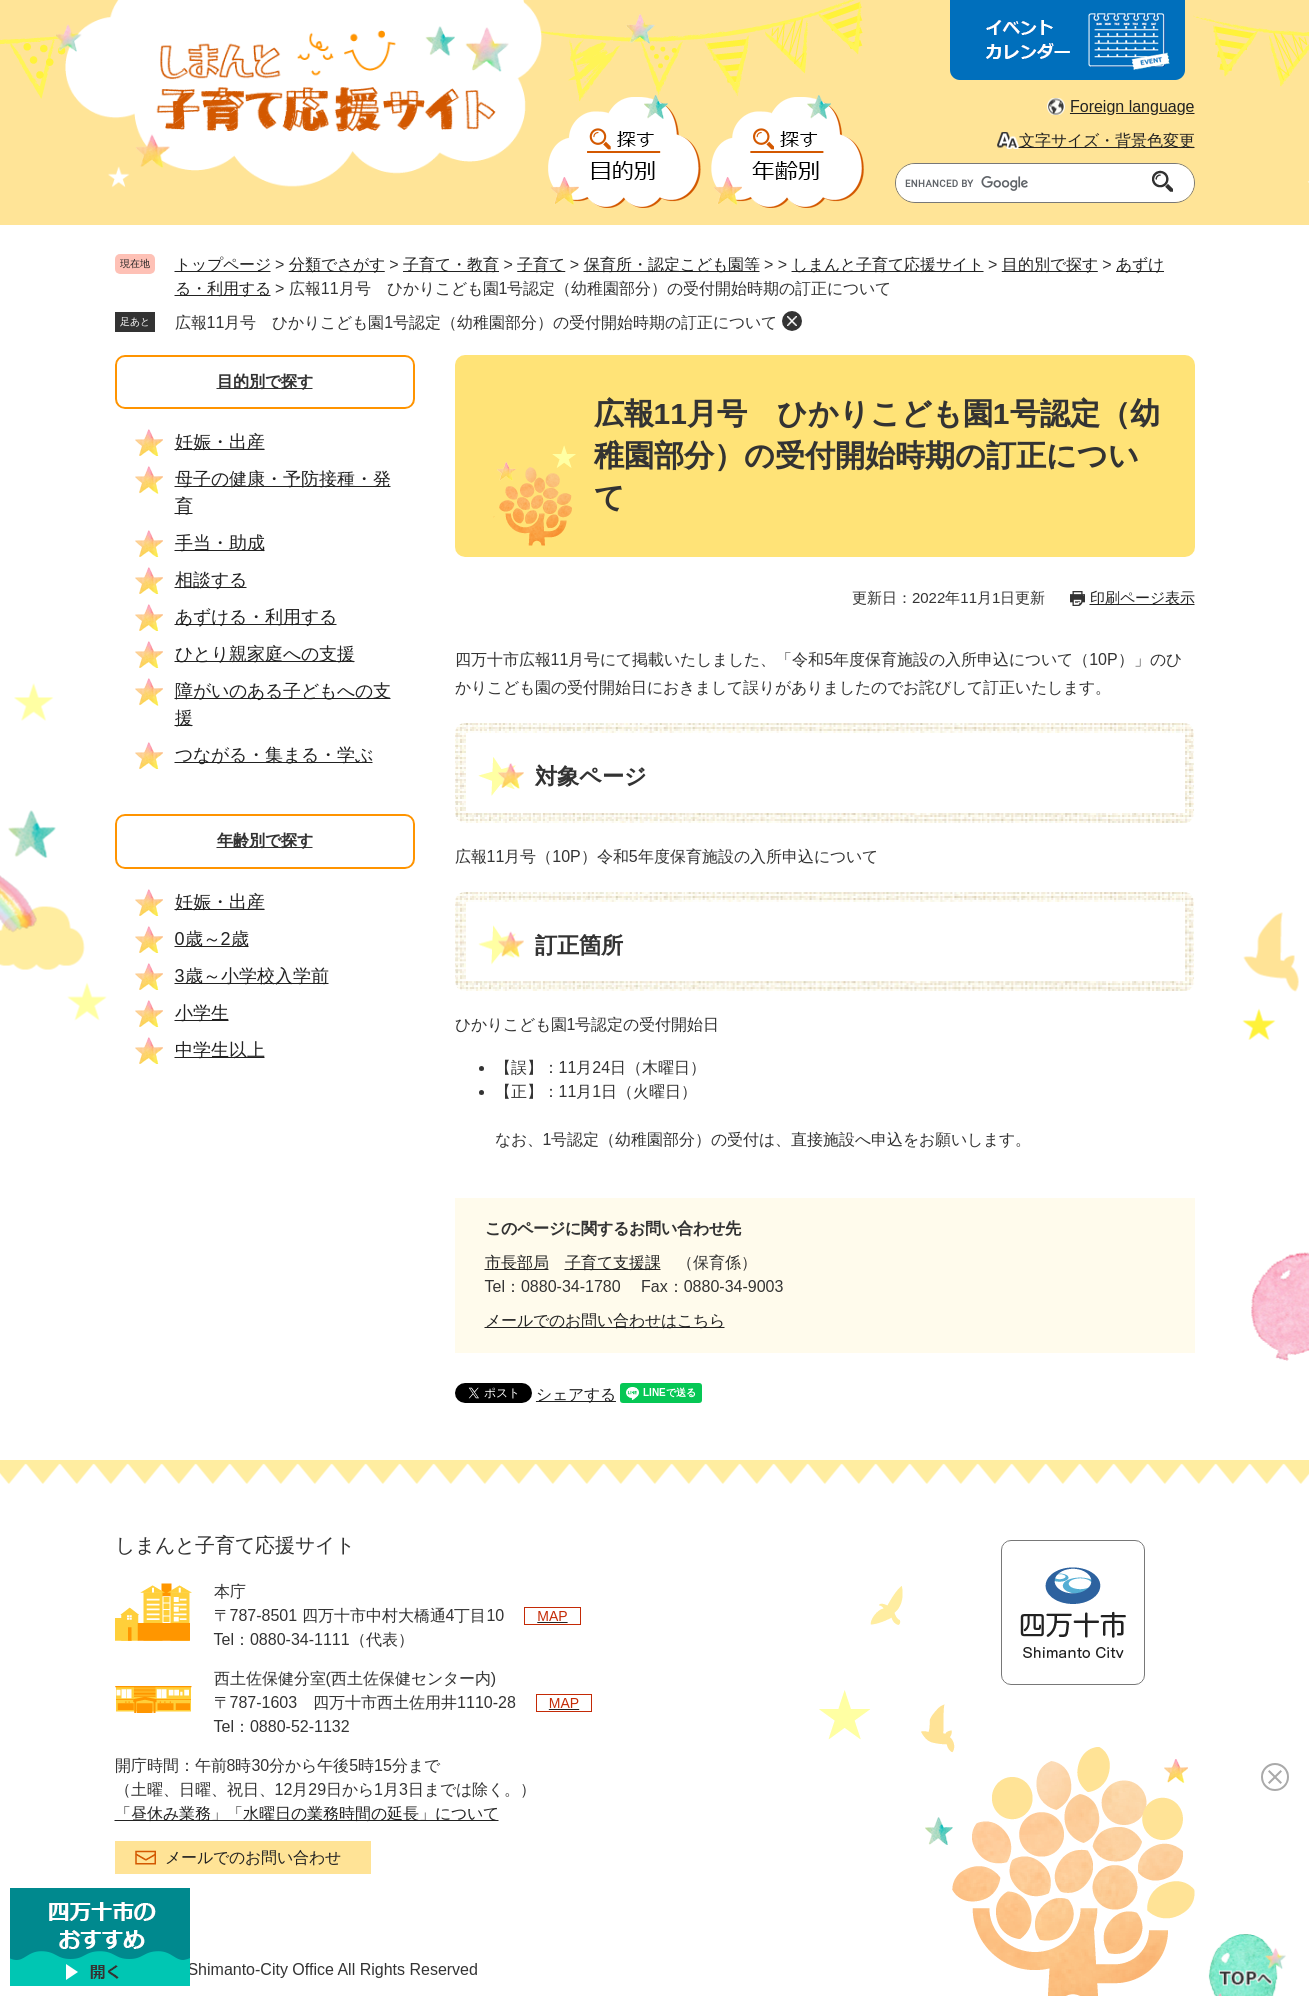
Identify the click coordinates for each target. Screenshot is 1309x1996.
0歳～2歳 (212, 939)
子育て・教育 (451, 264)
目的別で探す (1050, 264)
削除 (792, 321)
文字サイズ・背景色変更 (1107, 140)
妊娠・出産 (220, 442)
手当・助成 (220, 543)
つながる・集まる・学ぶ (274, 755)
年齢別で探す (265, 840)
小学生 (202, 1013)
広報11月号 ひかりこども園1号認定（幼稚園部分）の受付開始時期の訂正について (476, 322)
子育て (541, 264)
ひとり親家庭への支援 (265, 654)
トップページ (223, 264)
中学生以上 (220, 1050)
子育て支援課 (613, 1262)
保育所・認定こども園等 (672, 264)
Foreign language (1132, 106)
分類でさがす (337, 264)
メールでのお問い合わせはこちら (605, 1320)
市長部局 (517, 1262)
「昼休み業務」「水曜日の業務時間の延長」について (307, 1813)
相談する (211, 580)
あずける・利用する (256, 617)
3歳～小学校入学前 (252, 976)
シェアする (576, 1394)
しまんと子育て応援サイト (888, 264)
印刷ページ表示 (1142, 597)
